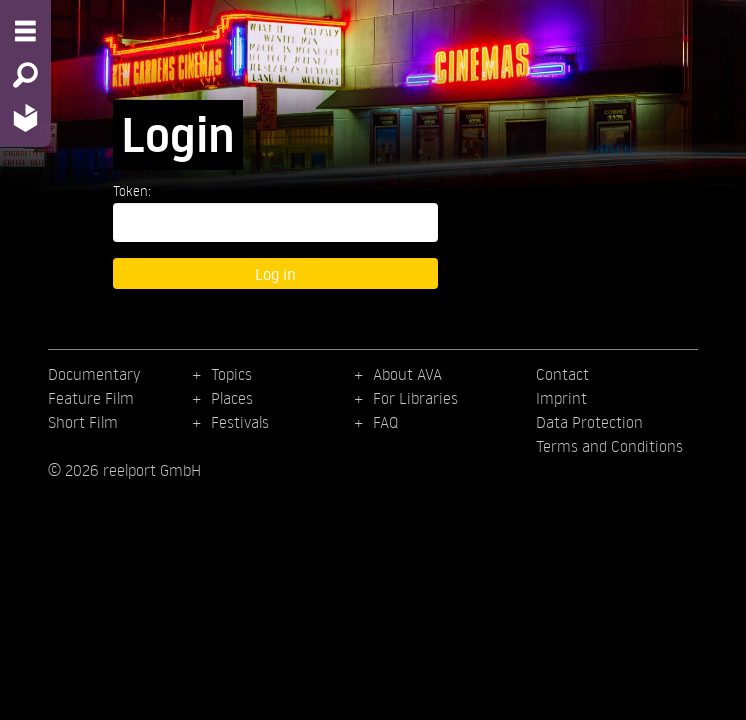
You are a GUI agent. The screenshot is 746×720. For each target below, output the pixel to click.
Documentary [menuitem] (94, 374)
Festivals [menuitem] (240, 422)
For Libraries (415, 398)
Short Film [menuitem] (83, 422)
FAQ (385, 422)
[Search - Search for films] (25, 75)
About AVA (407, 374)
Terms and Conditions (609, 446)
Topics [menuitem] (231, 374)
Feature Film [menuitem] (91, 398)
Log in (275, 273)
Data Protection (589, 422)
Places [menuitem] (232, 398)
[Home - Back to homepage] (25, 117)
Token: (132, 190)
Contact (562, 374)
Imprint (561, 398)
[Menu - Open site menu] (25, 31)
